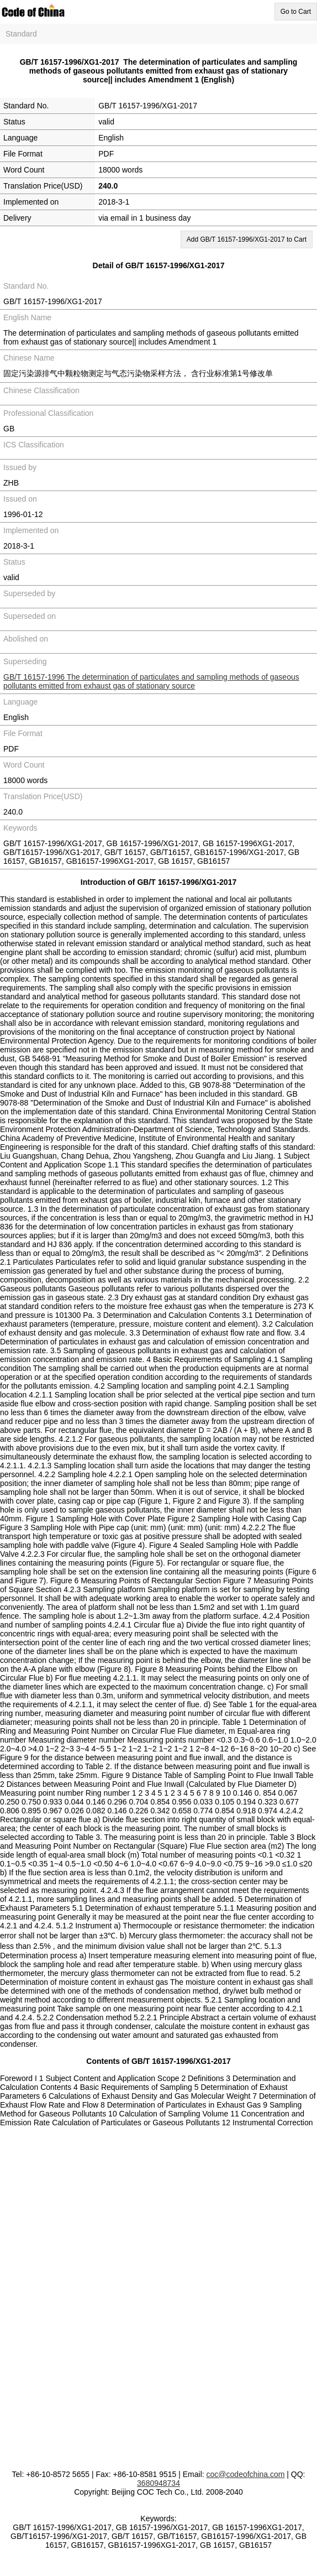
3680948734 (158, 2483)
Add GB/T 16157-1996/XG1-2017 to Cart (247, 239)
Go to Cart (296, 11)
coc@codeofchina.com (246, 2474)
